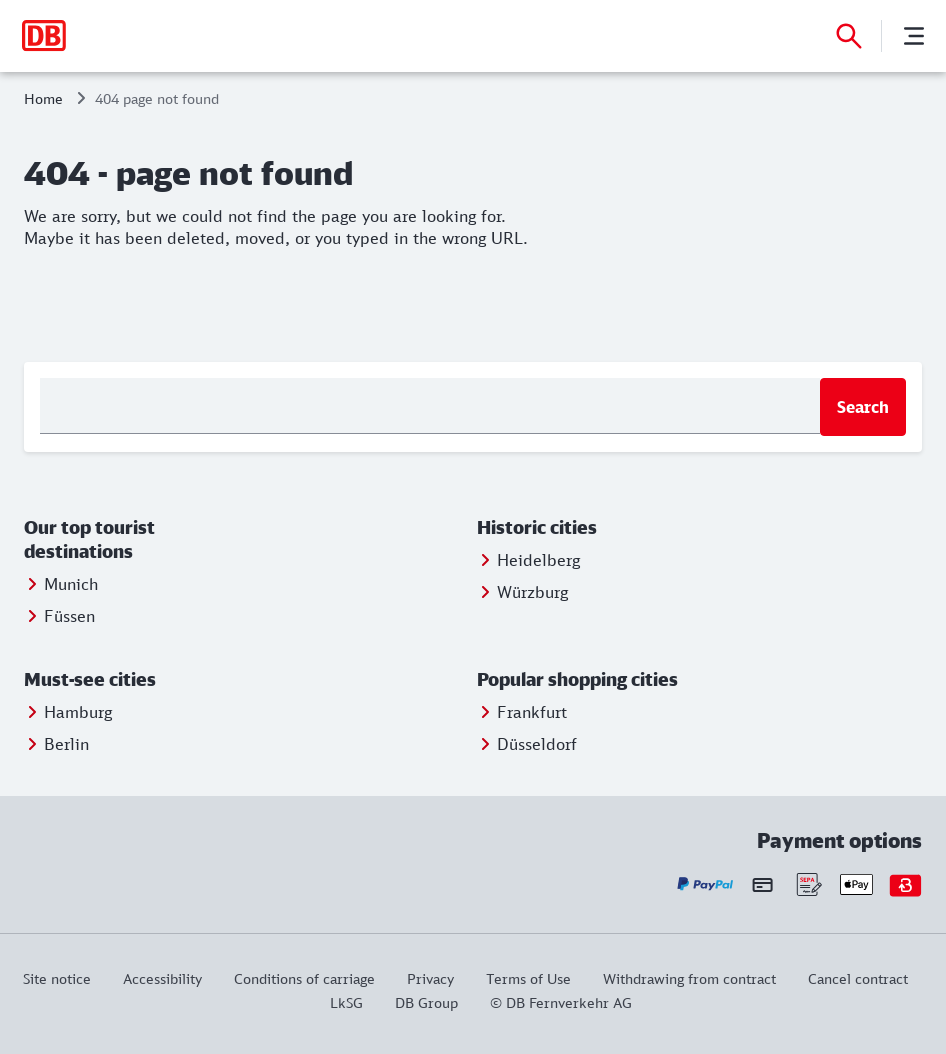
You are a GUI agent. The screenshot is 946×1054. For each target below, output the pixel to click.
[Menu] (914, 36)
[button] (135, 540)
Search (863, 407)
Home (43, 98)
